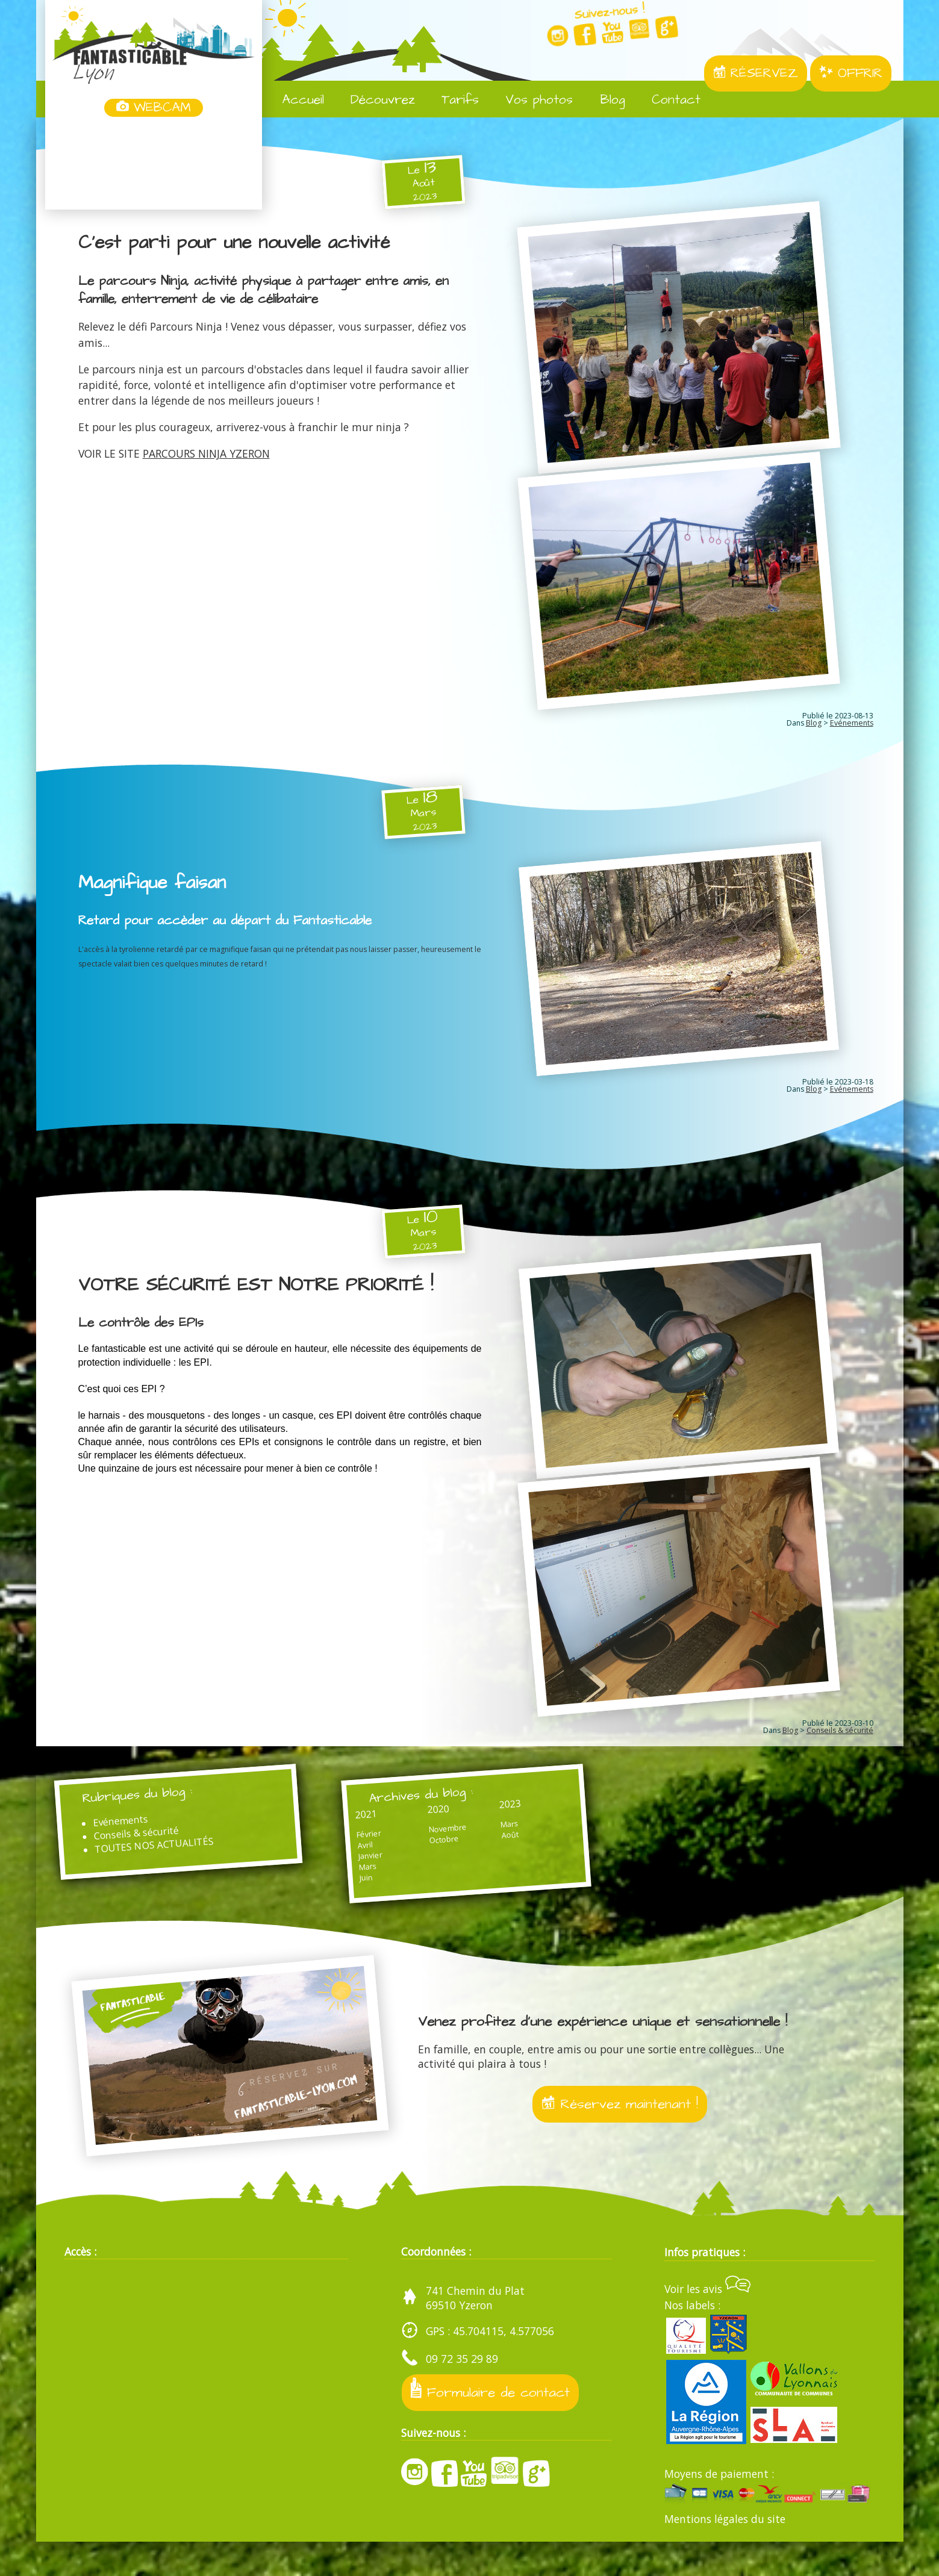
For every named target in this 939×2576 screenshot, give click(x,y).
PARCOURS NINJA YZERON (206, 453)
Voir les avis (707, 2323)
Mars (347, 1890)
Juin (345, 1902)
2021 (345, 1835)
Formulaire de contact (493, 2424)
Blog (603, 100)
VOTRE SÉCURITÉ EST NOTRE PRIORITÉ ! (266, 1294)
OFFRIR (850, 73)
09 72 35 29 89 (462, 2393)
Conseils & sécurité (839, 1746)
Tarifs (451, 100)
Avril (343, 1868)
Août (459, 1859)
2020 (403, 1831)
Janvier (350, 1879)
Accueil (294, 100)
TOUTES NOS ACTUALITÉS (166, 1869)
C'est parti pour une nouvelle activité (242, 242)
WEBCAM (153, 108)
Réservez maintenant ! (619, 2135)
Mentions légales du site (724, 2552)
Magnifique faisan (155, 889)
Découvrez (374, 100)
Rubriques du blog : (150, 1814)
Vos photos (530, 100)
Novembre (413, 1851)
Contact (667, 100)
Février (348, 1856)
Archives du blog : (405, 1814)
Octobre (409, 1863)
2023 (460, 1827)
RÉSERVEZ (755, 73)
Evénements (851, 729)
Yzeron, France (153, 164)
